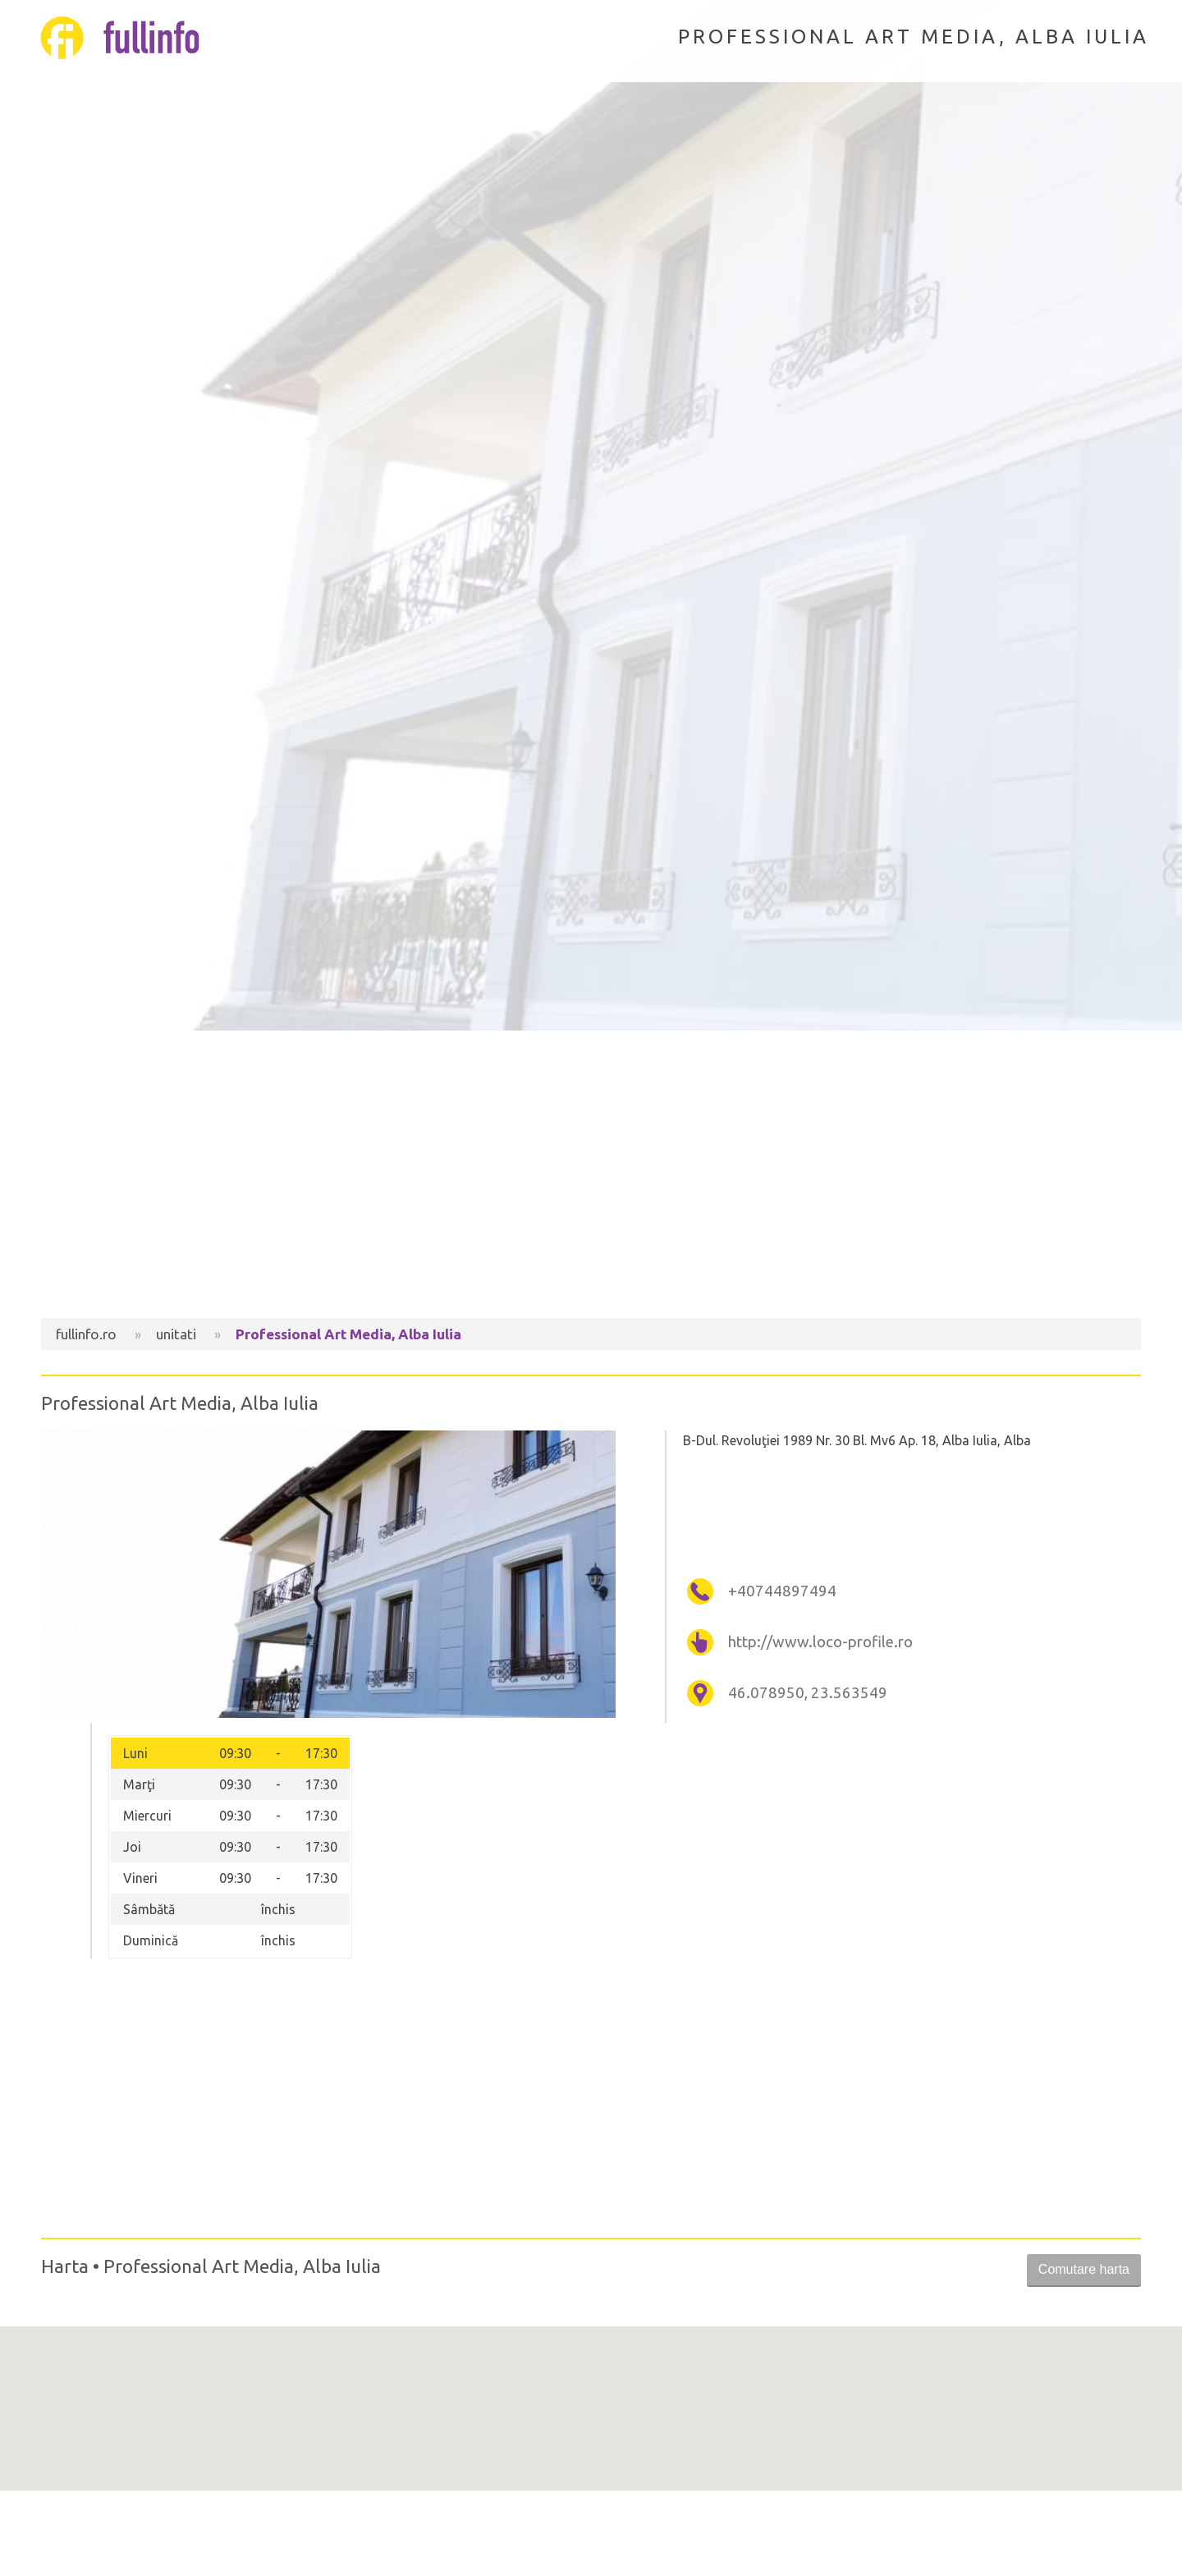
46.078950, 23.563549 (807, 1692)
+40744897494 (782, 1591)
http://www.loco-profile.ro (820, 1642)
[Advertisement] (591, 1178)
